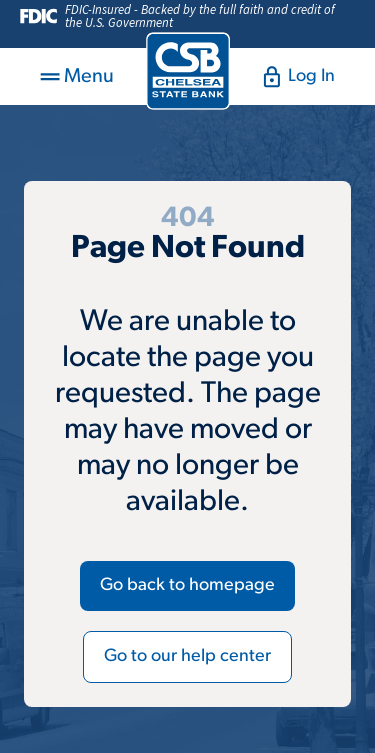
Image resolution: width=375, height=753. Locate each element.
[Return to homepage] (187, 71)
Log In (299, 77)
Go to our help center (187, 656)
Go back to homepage (187, 585)
